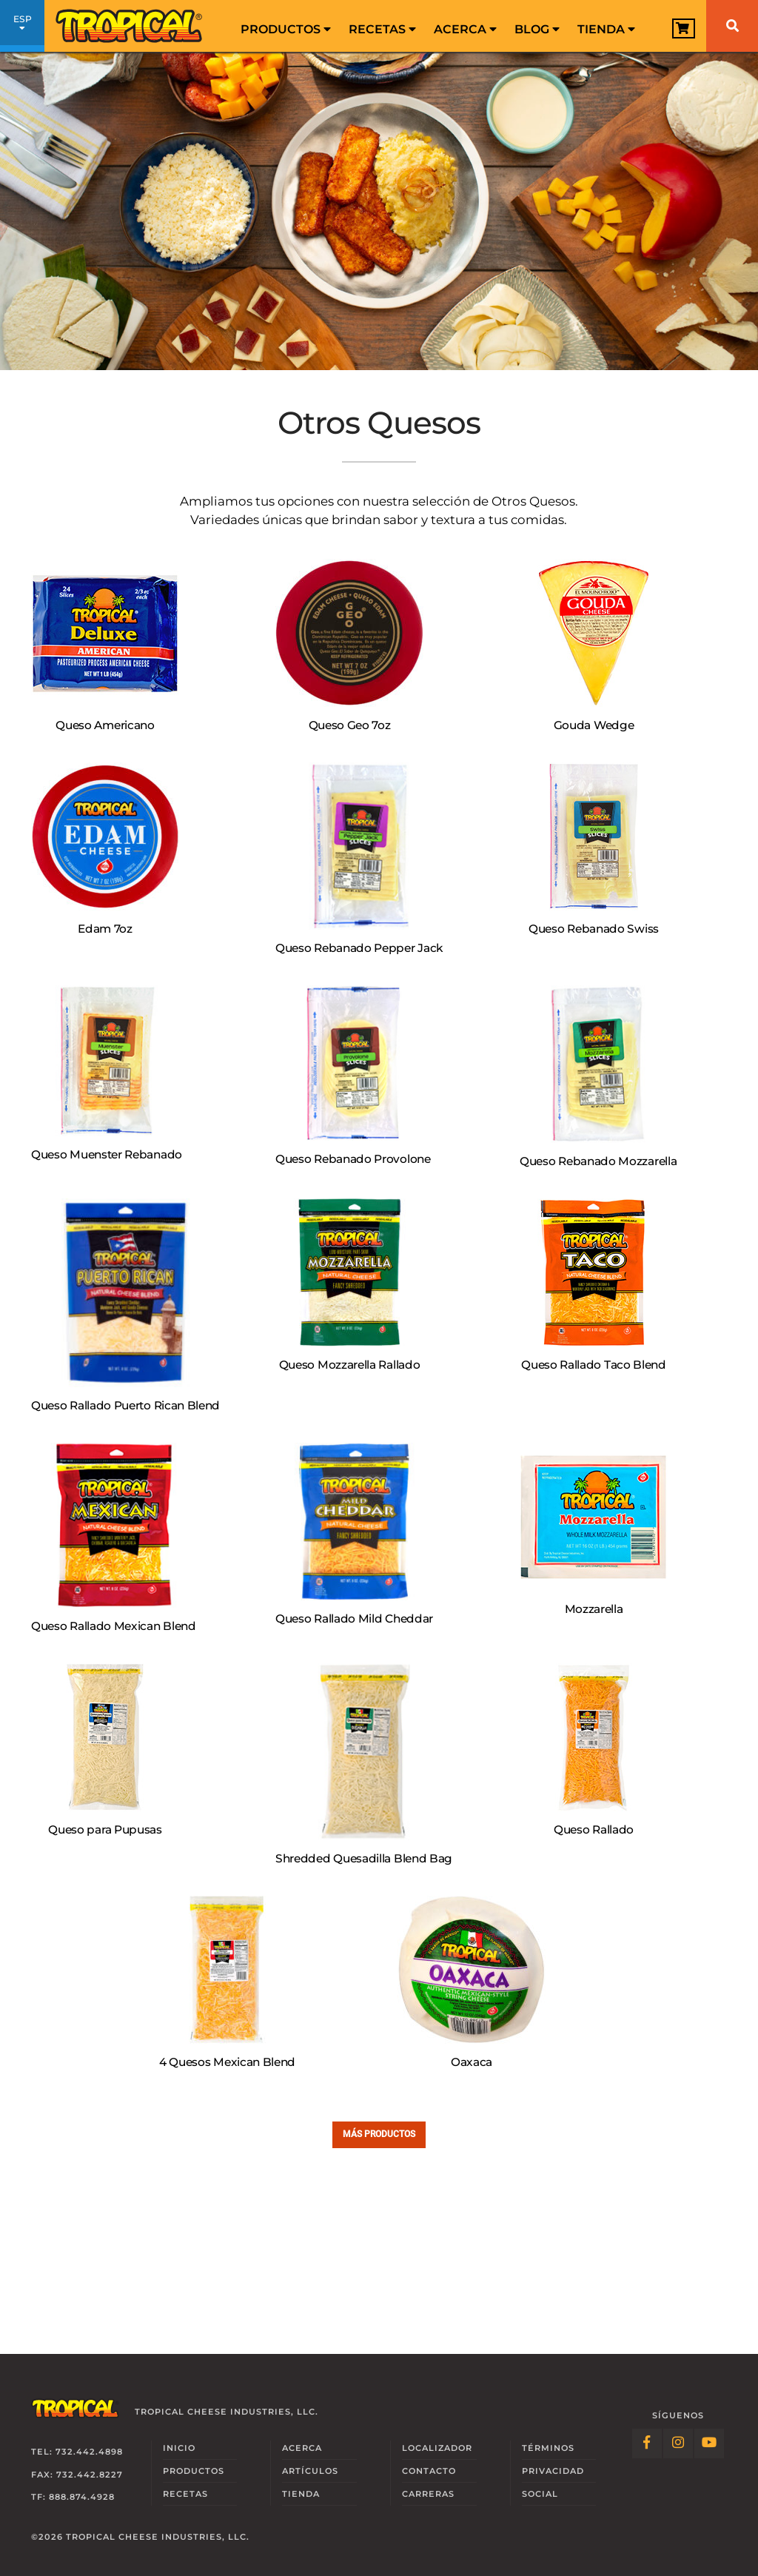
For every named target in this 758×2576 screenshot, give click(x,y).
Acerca (465, 29)
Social (540, 2494)
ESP (22, 28)
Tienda (606, 29)
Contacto (429, 2471)
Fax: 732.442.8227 (77, 2474)
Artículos (310, 2471)
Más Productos (379, 2133)
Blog (537, 29)
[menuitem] (286, 26)
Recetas (382, 29)
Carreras (428, 2494)
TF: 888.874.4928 (73, 2497)
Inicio (179, 2448)
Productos (286, 29)
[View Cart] (683, 28)
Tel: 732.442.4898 (77, 2451)
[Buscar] (732, 26)
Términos (548, 2448)
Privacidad (553, 2471)
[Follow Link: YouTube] (709, 2443)
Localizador (437, 2448)
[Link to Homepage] (129, 26)
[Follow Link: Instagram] (678, 2443)
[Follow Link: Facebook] (647, 2443)
